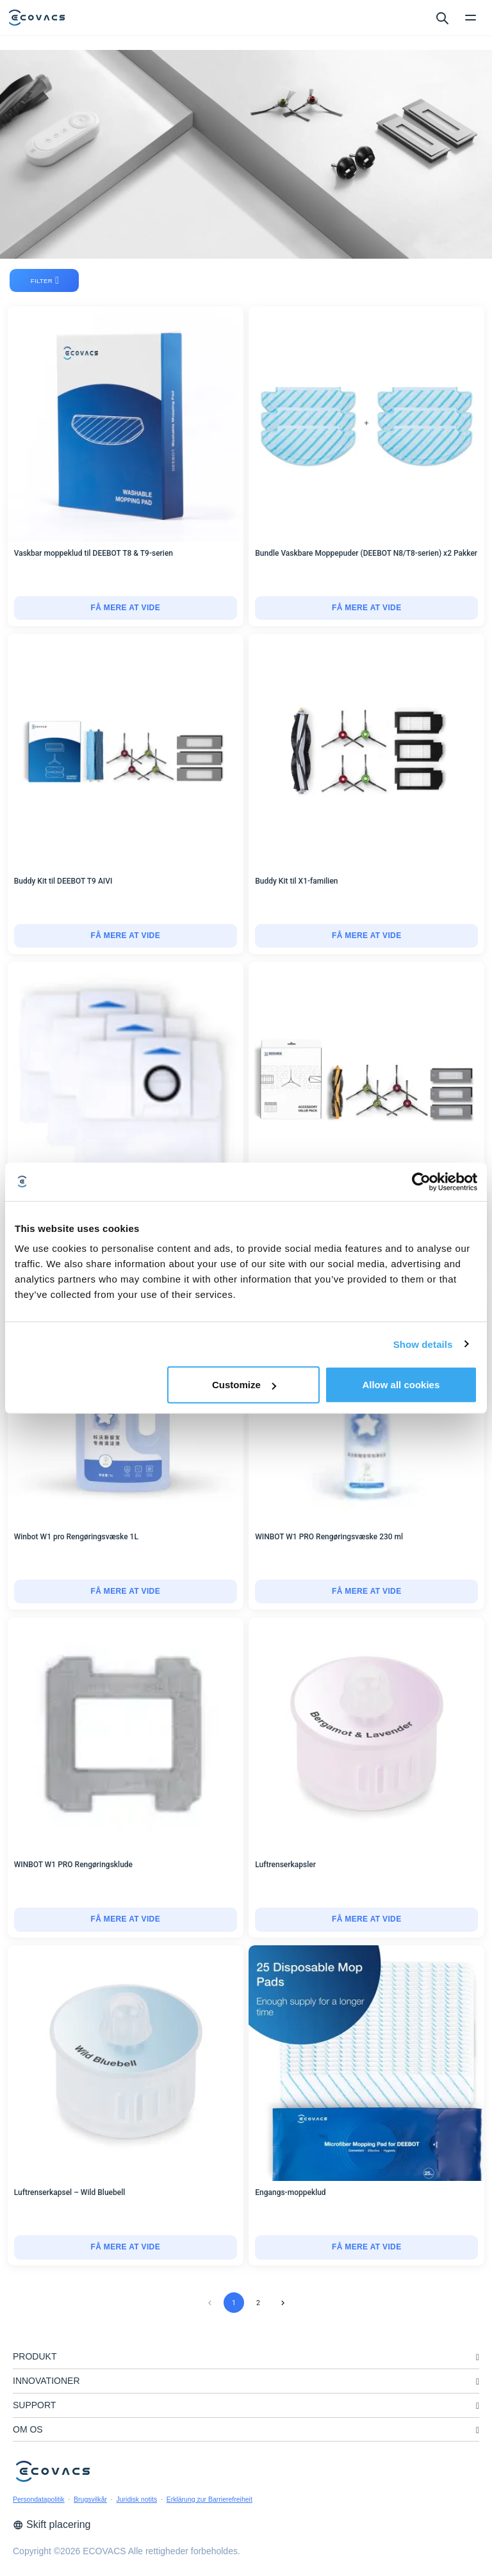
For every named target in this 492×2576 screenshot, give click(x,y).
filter (45, 280)
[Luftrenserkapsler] (366, 1920)
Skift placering (52, 2524)
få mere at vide (125, 607)
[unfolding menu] (477, 2357)
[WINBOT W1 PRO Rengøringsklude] (125, 1920)
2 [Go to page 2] (258, 2303)
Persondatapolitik (39, 2499)
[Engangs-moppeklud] (366, 2247)
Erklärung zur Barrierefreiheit (209, 2499)
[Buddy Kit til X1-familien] (366, 936)
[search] (441, 17)
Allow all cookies (400, 1384)
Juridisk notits (137, 2499)
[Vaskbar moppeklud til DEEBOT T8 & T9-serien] (125, 608)
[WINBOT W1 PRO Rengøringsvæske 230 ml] (366, 1592)
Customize (244, 1384)
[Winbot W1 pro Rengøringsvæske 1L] (125, 1592)
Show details (423, 1343)
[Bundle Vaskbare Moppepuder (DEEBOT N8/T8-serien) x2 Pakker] (366, 608)
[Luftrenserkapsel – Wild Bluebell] (125, 2247)
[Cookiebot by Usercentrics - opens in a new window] (421, 1181)
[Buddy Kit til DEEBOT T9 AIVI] (125, 936)
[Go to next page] (282, 2302)
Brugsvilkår (90, 2499)
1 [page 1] (234, 2303)
